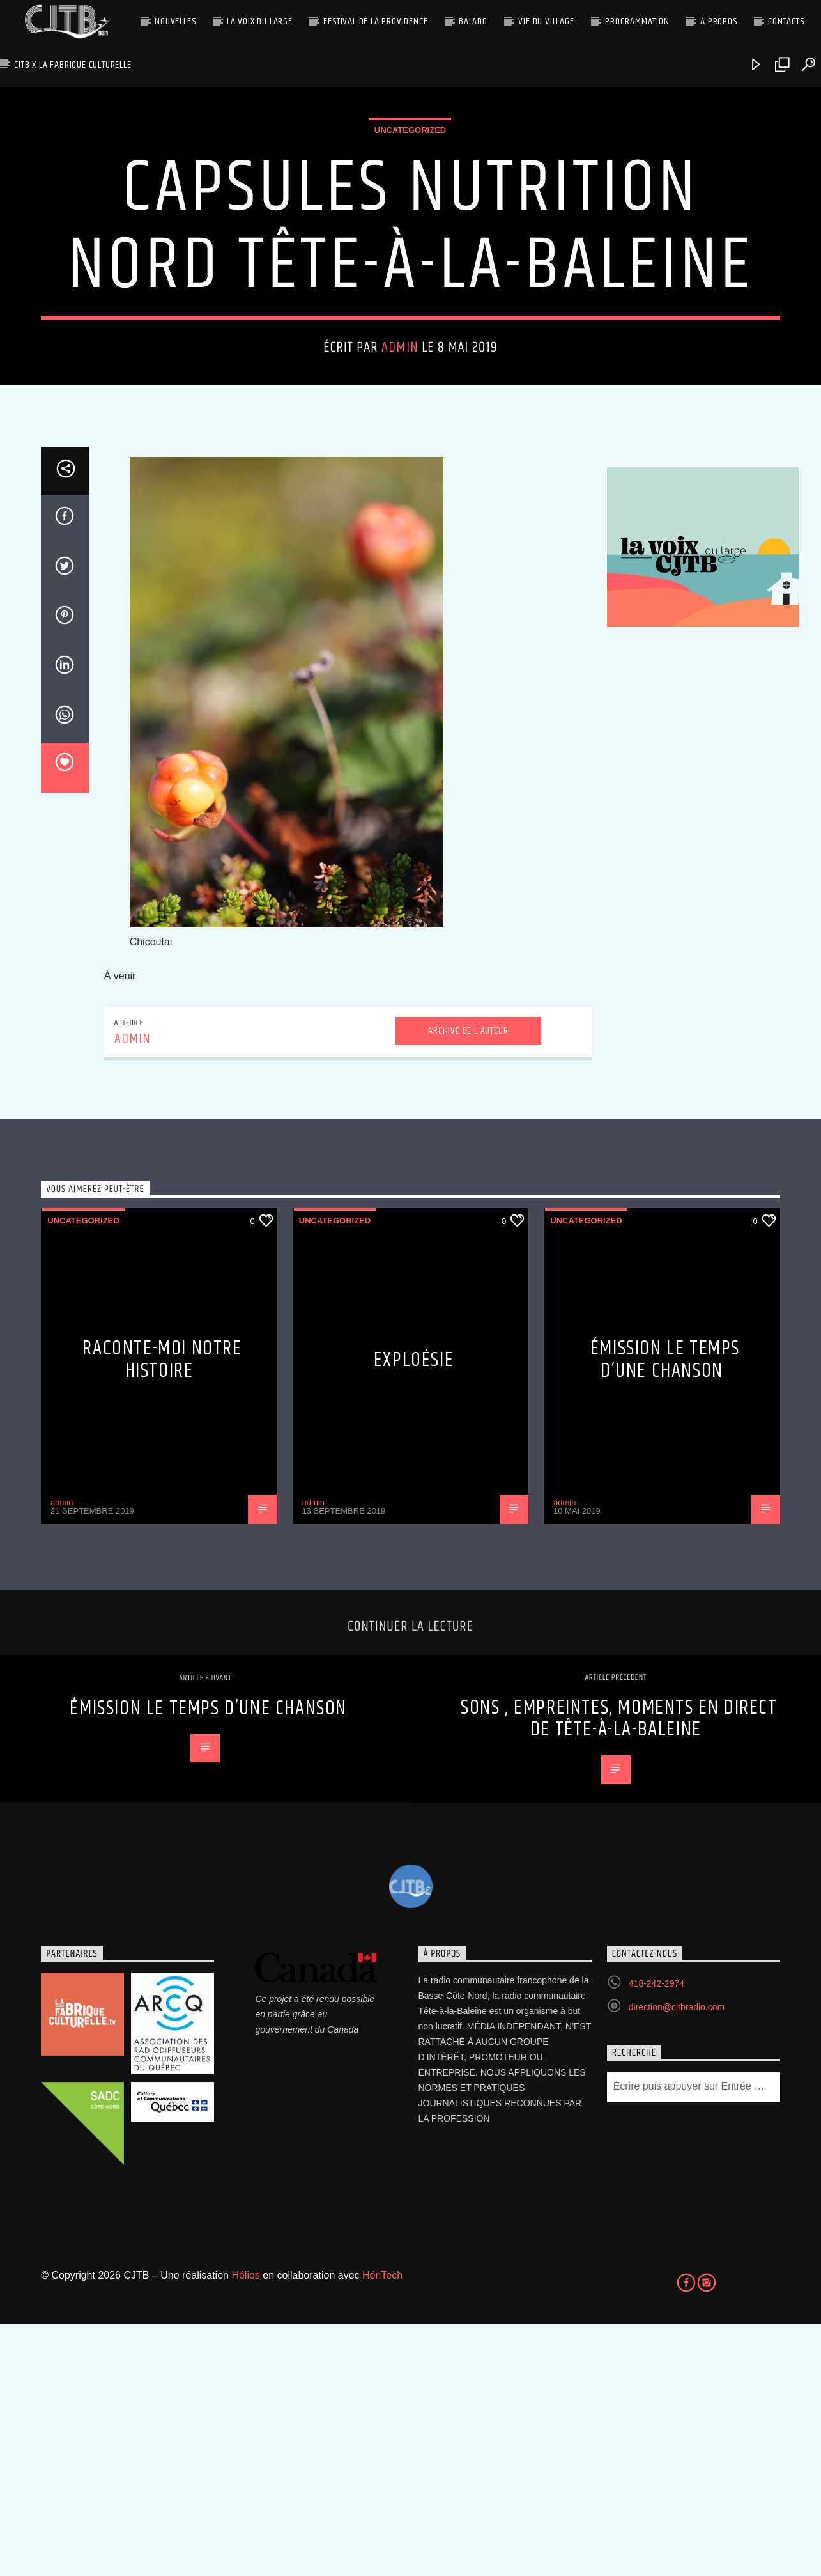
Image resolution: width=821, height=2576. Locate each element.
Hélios (245, 2527)
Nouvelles (175, 21)
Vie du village (546, 21)
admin (399, 473)
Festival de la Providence (375, 21)
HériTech (382, 2527)
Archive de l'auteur (468, 1283)
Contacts (786, 21)
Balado (473, 21)
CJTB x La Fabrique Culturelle (72, 65)
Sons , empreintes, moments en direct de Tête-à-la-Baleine (619, 1971)
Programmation (637, 21)
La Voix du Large (260, 21)
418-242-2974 (656, 2235)
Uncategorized (410, 256)
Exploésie (414, 1611)
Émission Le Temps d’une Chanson (665, 1611)
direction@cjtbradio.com (677, 2259)
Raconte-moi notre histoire (162, 1611)
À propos (718, 21)
